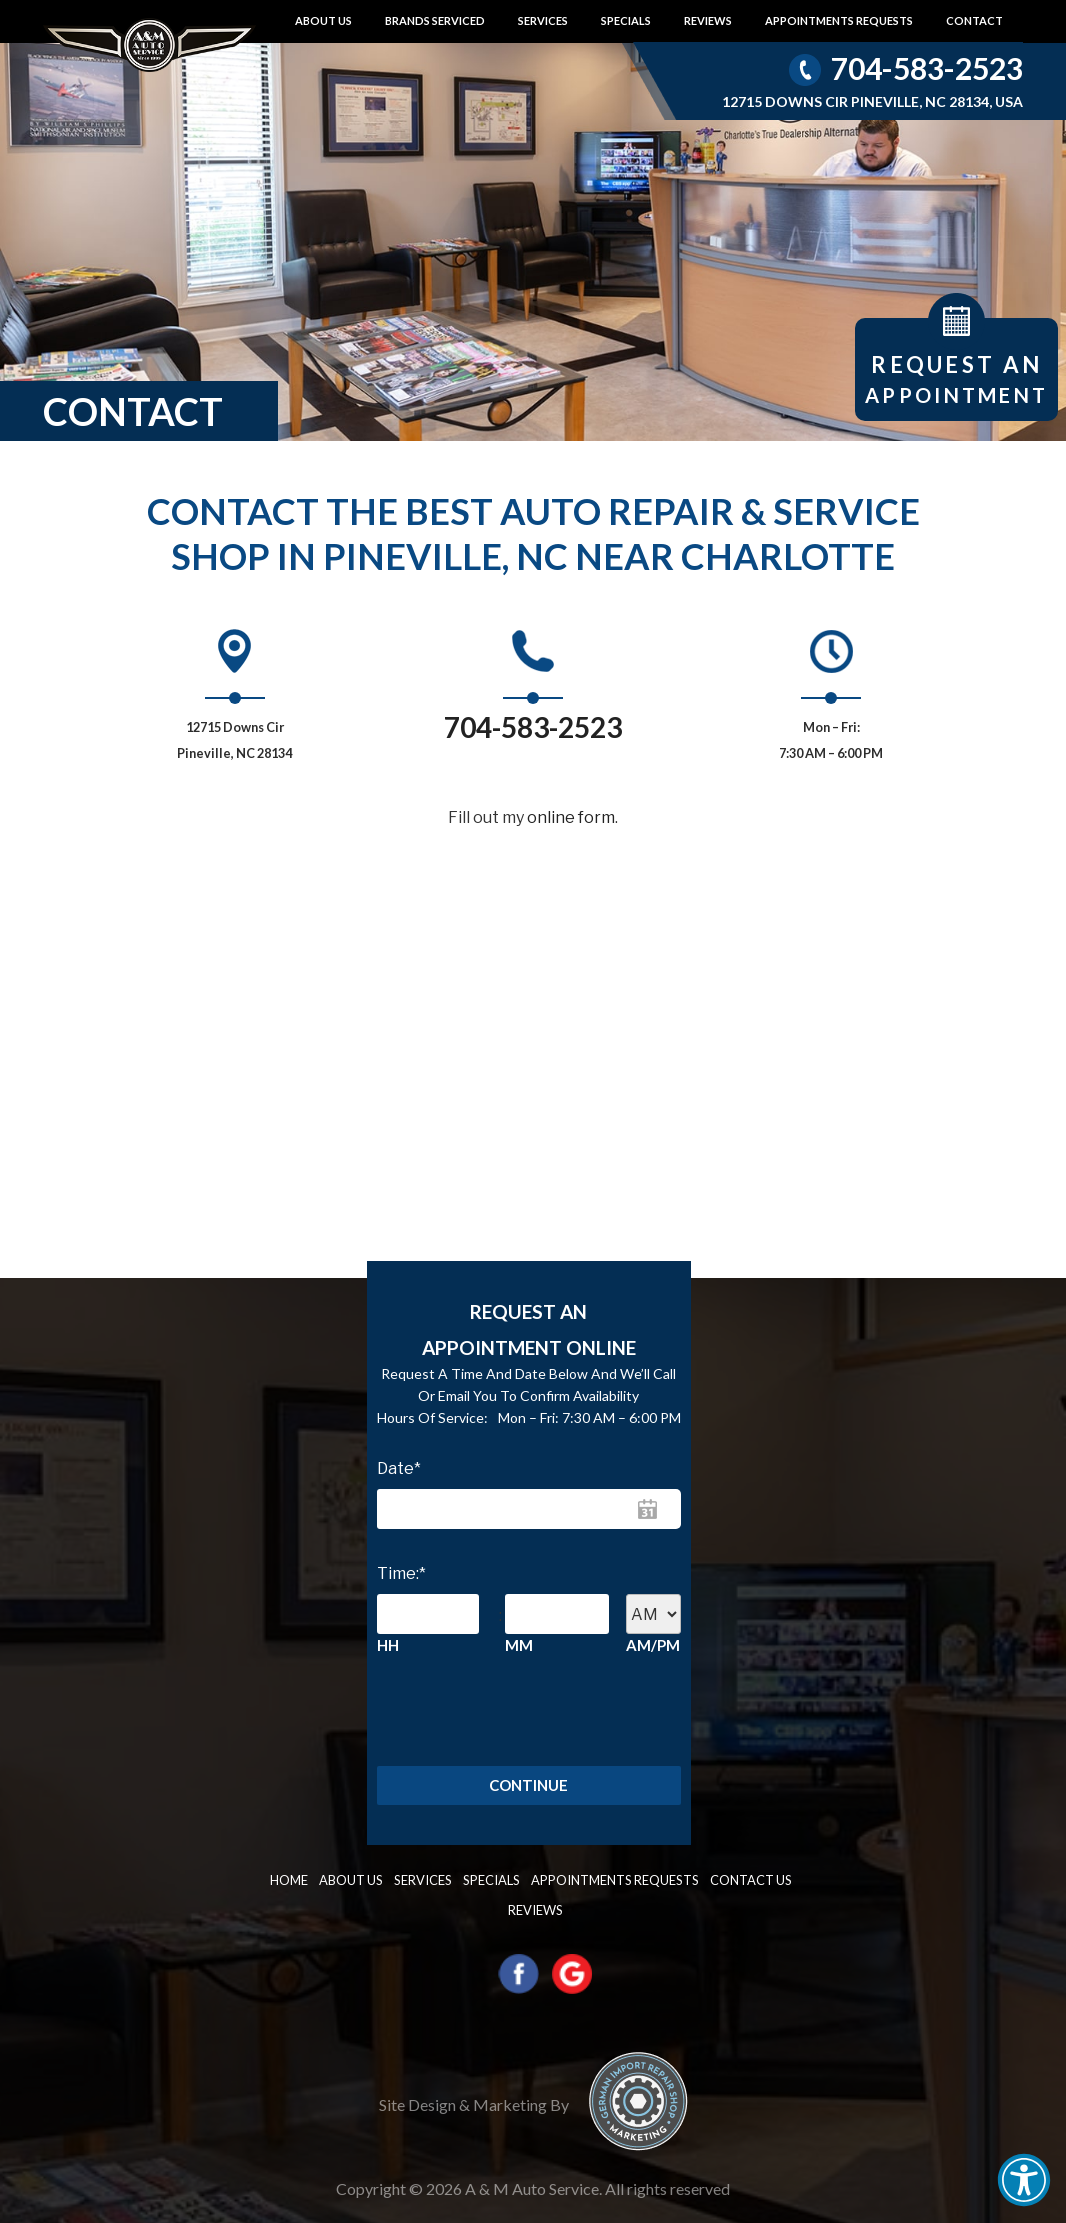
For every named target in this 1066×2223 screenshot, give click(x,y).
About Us (323, 20)
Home (281, 1882)
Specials (626, 20)
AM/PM (653, 1645)
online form (571, 817)
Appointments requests (839, 20)
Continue (528, 1787)
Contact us (705, 1882)
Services (543, 20)
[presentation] (468, 1711)
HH (388, 1645)
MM (519, 1645)
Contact (974, 20)
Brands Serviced (435, 20)
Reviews (708, 20)
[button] (1024, 2180)
